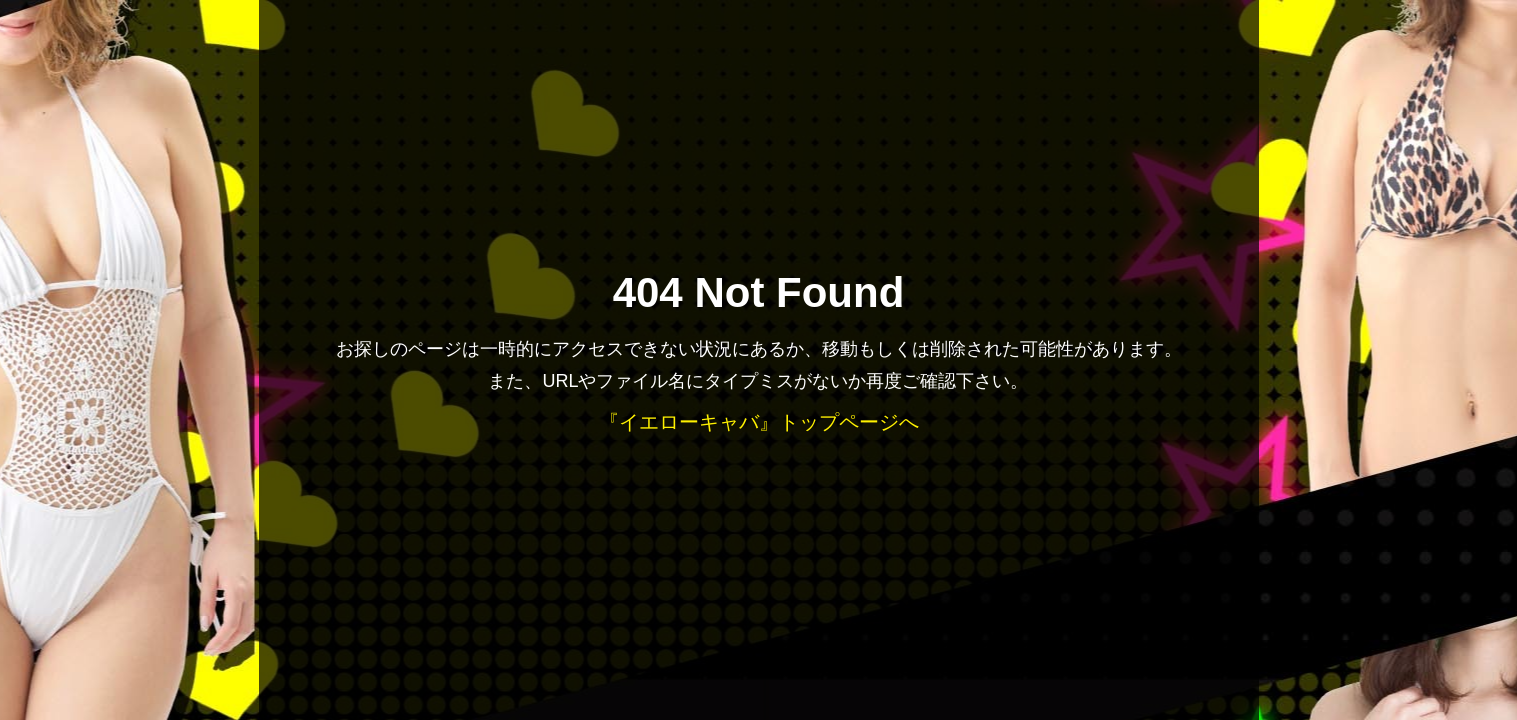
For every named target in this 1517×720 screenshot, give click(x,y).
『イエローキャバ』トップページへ (759, 422)
